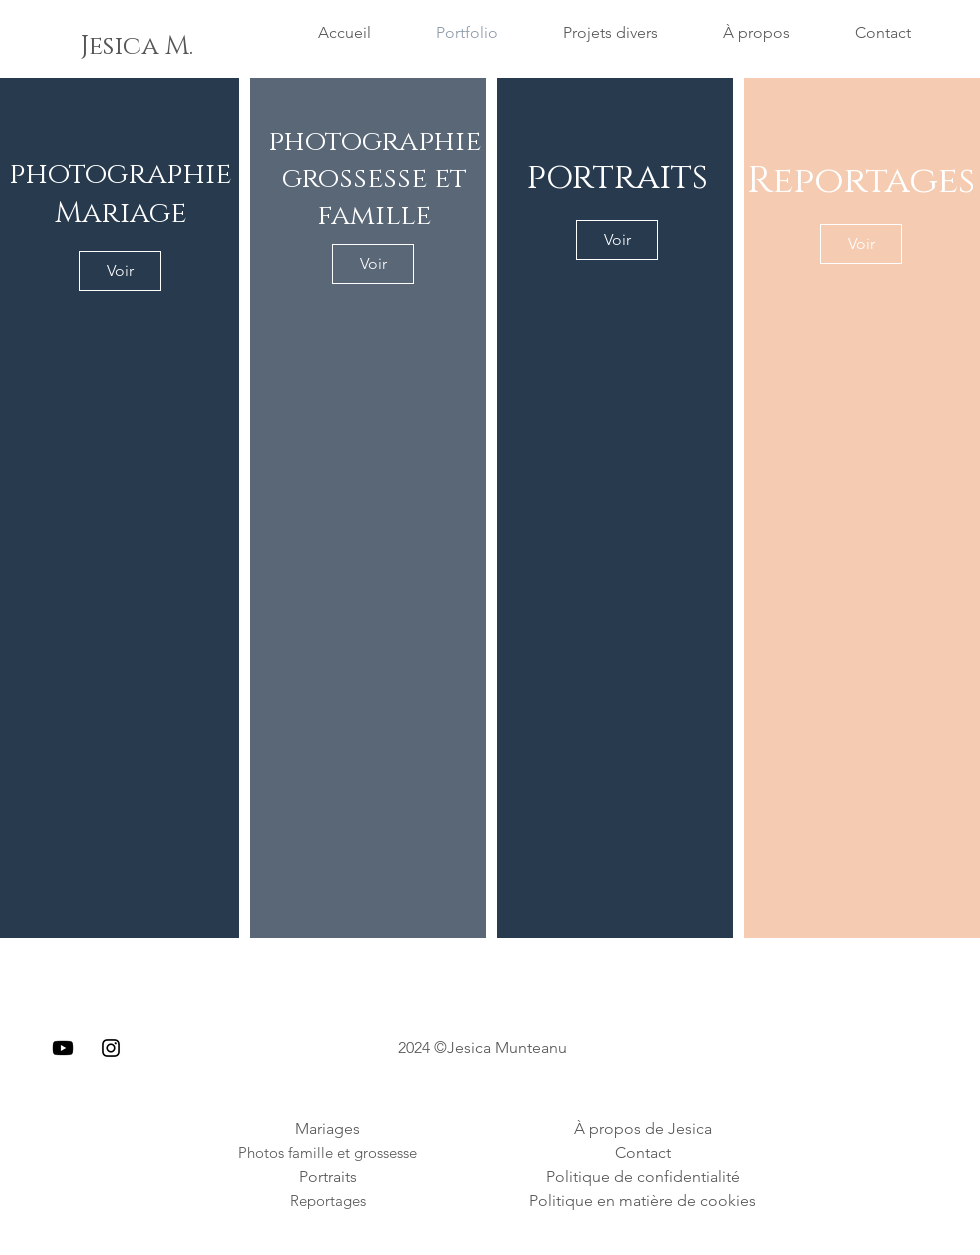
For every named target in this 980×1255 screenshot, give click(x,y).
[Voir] (120, 271)
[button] (100, 47)
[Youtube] (63, 1048)
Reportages (861, 180)
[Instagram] (111, 1048)
